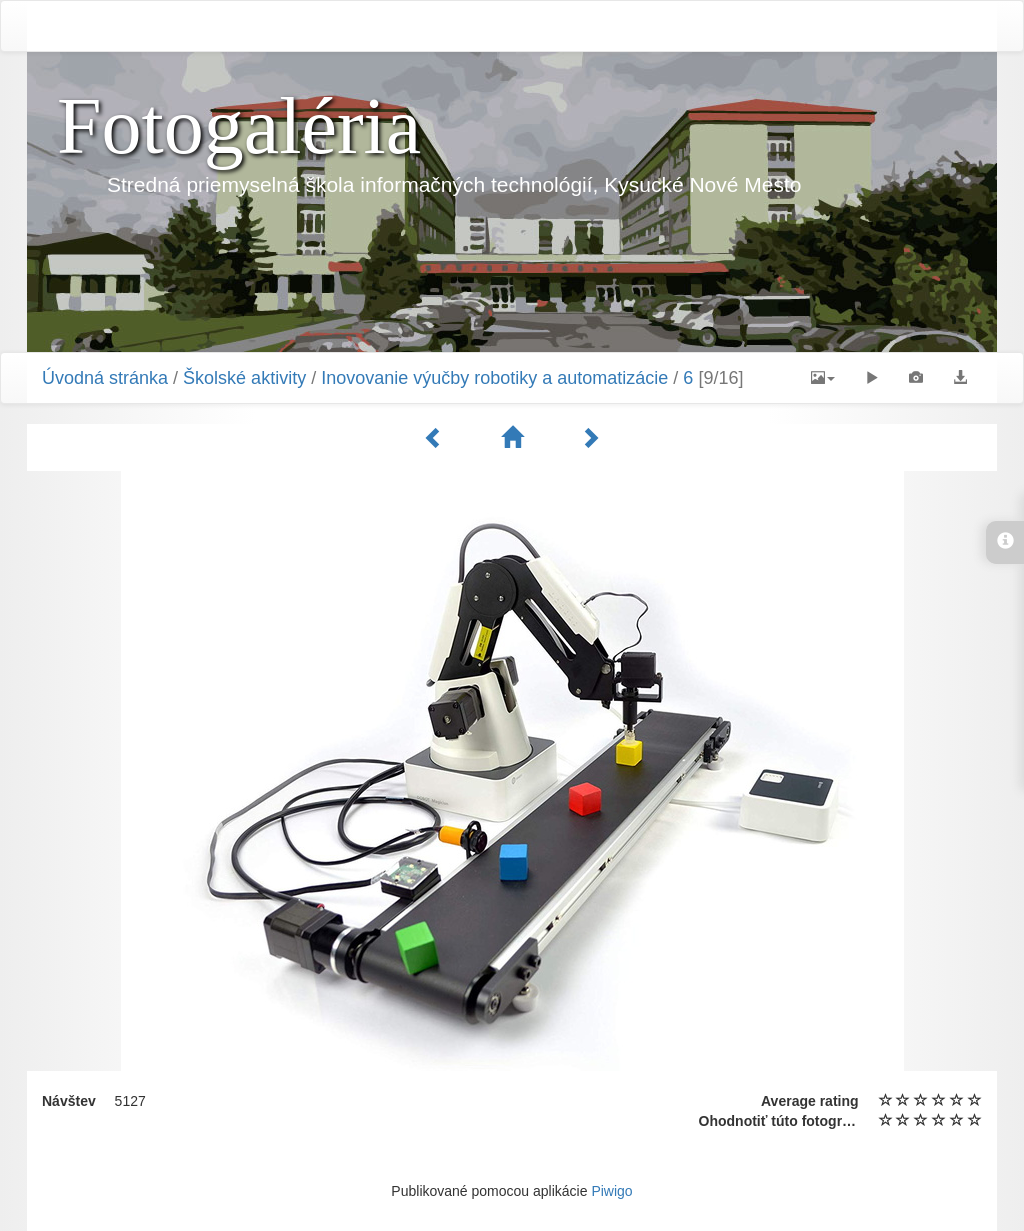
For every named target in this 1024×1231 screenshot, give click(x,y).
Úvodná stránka (105, 378)
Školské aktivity (244, 378)
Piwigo (611, 1191)
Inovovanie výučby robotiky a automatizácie (494, 378)
